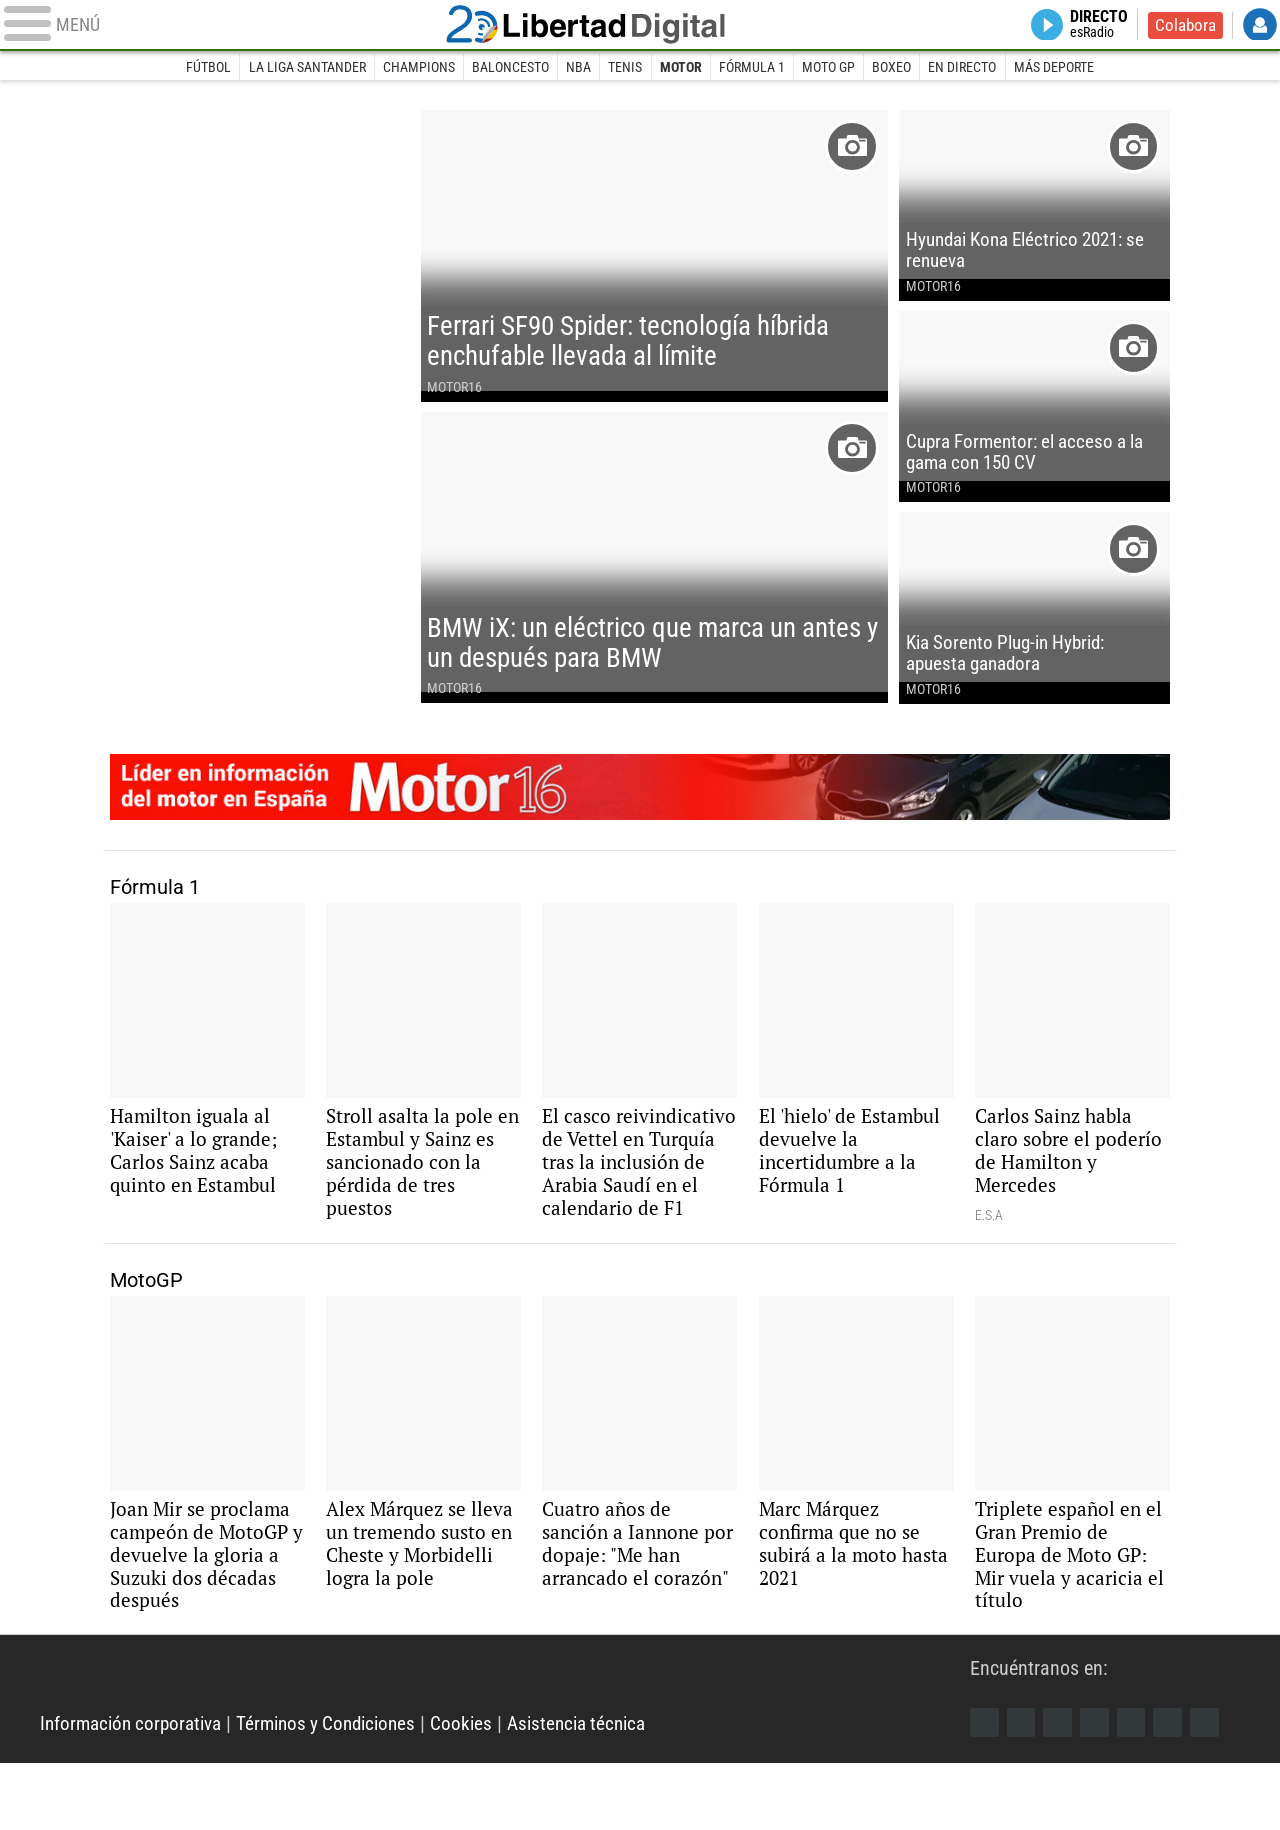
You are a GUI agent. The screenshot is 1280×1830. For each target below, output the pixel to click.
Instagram (1061, 1788)
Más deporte (1058, 68)
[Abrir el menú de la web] (240, 26)
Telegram (1175, 1788)
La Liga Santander (303, 68)
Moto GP (830, 68)
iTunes (1213, 1788)
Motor (681, 68)
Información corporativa (136, 1790)
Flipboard (1137, 1788)
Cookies (482, 1790)
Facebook (985, 1788)
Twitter (1023, 1788)
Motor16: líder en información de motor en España (640, 816)
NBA (577, 68)
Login (1260, 26)
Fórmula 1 (753, 68)
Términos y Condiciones (341, 1790)
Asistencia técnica (602, 1790)
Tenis (625, 68)
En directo (966, 68)
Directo (1094, 26)
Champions (416, 68)
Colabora (1183, 26)
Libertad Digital (640, 26)
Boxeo (894, 68)
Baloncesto (508, 68)
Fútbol (204, 68)
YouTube (1099, 1788)
